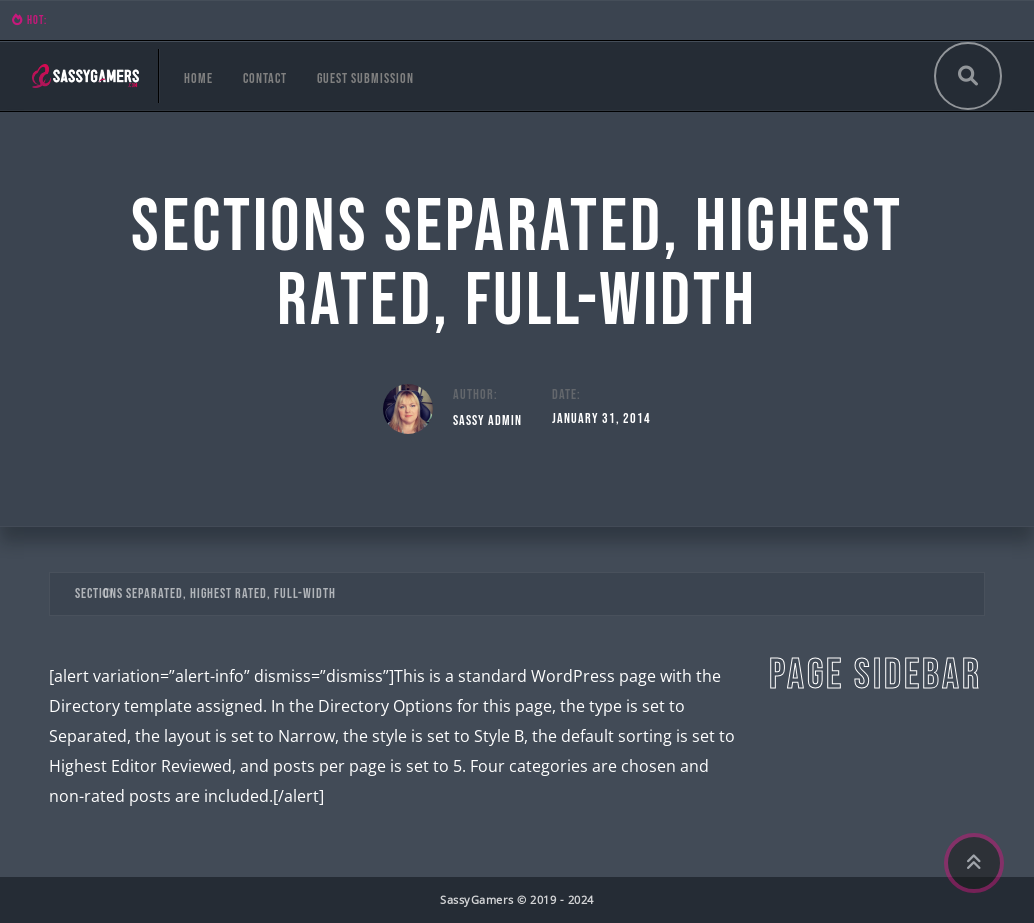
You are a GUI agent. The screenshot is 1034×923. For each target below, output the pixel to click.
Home (198, 78)
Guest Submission (365, 78)
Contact (265, 78)
